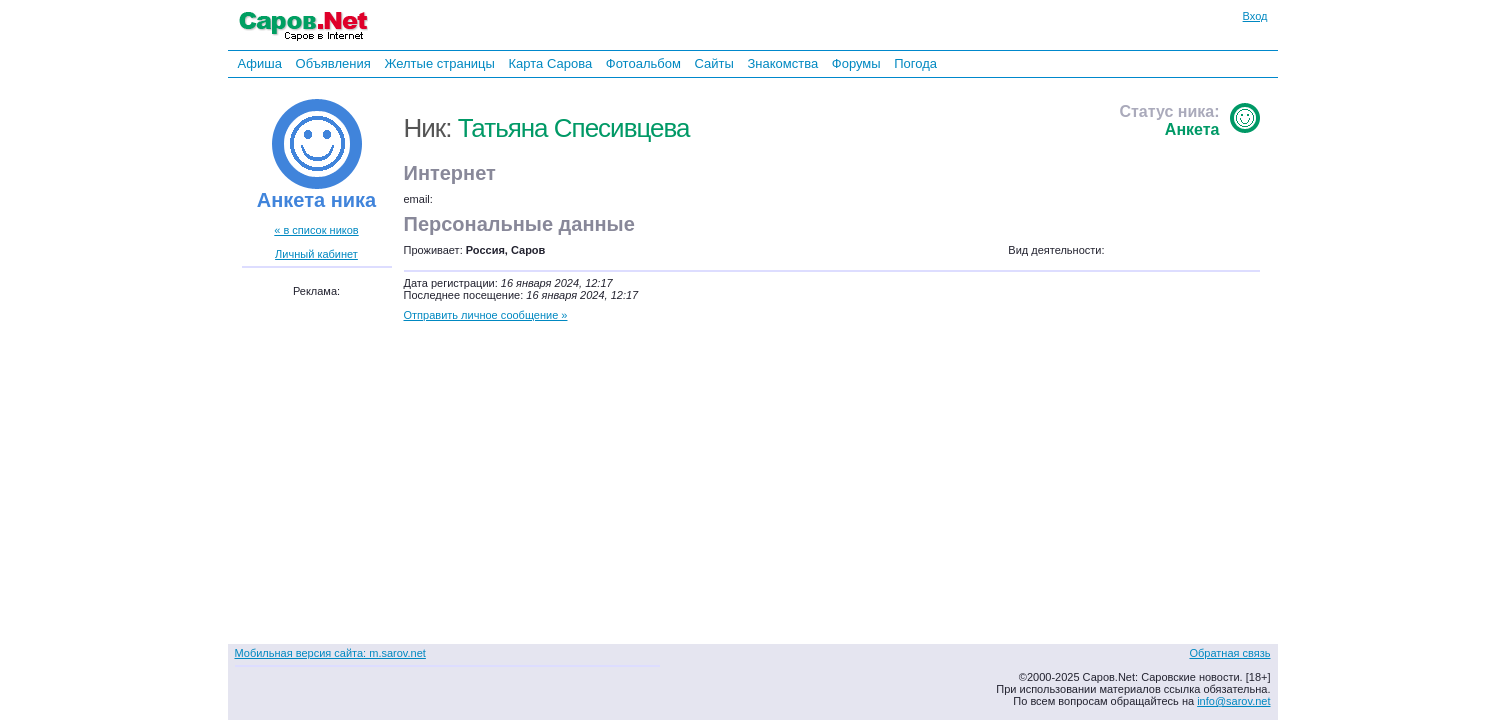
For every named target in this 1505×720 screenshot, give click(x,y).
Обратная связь (1229, 653)
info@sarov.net (1233, 701)
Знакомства (782, 63)
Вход (1255, 16)
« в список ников (316, 230)
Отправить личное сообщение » (486, 315)
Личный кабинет (316, 254)
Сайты (713, 63)
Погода (915, 63)
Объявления (333, 63)
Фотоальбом (643, 63)
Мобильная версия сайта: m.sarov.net (330, 653)
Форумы (856, 63)
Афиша (260, 63)
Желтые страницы (439, 63)
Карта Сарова (551, 63)
